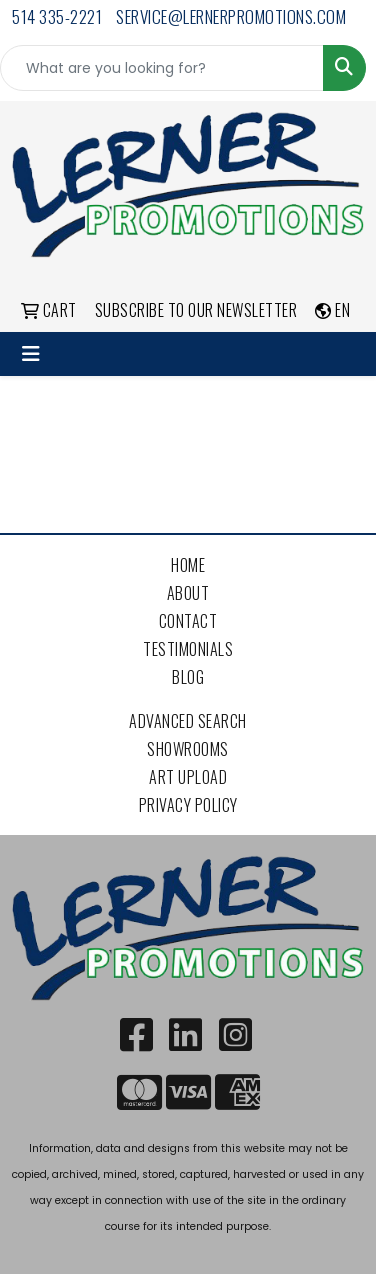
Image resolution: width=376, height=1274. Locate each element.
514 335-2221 (57, 16)
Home (188, 565)
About (188, 593)
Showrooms (188, 749)
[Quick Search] (162, 68)
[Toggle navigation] (31, 354)
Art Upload (188, 777)
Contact (188, 621)
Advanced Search (188, 721)
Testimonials (188, 649)
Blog (188, 677)
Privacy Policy (188, 805)
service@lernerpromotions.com (231, 16)
